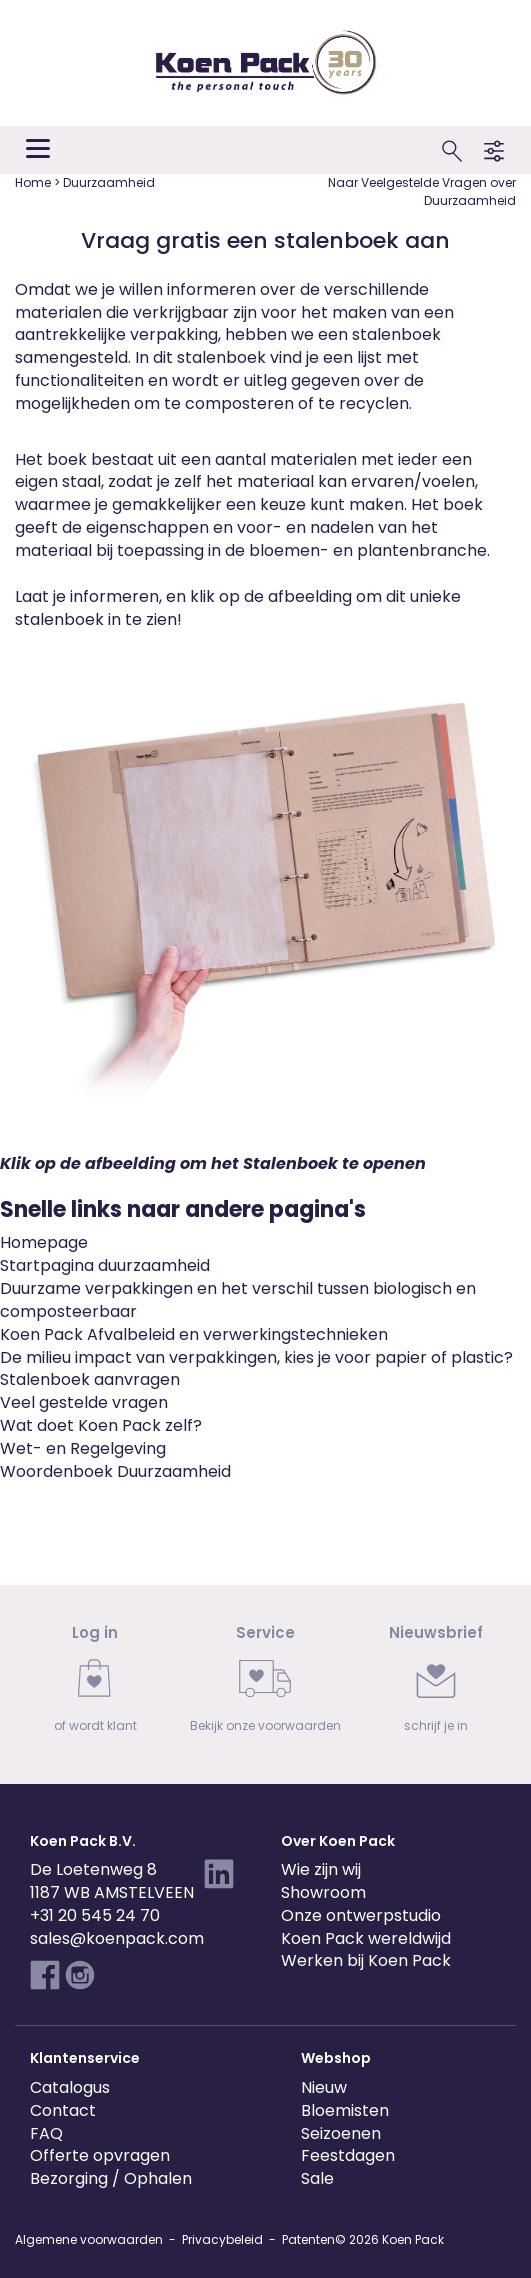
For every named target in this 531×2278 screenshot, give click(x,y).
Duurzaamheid (109, 182)
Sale (317, 2178)
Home (34, 182)
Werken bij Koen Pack (366, 1960)
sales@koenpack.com (117, 1938)
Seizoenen (341, 2133)
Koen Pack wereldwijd (366, 1938)
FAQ (46, 2133)
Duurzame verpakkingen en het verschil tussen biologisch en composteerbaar (238, 1300)
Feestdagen (348, 2155)
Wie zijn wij (321, 1869)
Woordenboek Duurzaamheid (115, 1471)
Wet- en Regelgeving (83, 1448)
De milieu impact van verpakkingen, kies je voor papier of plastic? (256, 1357)
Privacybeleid (222, 2239)
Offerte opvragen (100, 2155)
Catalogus (70, 2087)
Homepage (44, 1242)
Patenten (308, 2239)
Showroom (323, 1892)
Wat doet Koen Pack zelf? (101, 1425)
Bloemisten (345, 2110)
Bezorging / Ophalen (111, 2178)
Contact (63, 2110)
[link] (95, 1684)
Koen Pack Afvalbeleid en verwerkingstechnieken (194, 1334)
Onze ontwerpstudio (361, 1915)
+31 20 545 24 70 (95, 1915)
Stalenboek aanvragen (90, 1379)
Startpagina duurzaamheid (105, 1265)
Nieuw (324, 2087)
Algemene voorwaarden (89, 2239)
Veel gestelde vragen (84, 1402)
